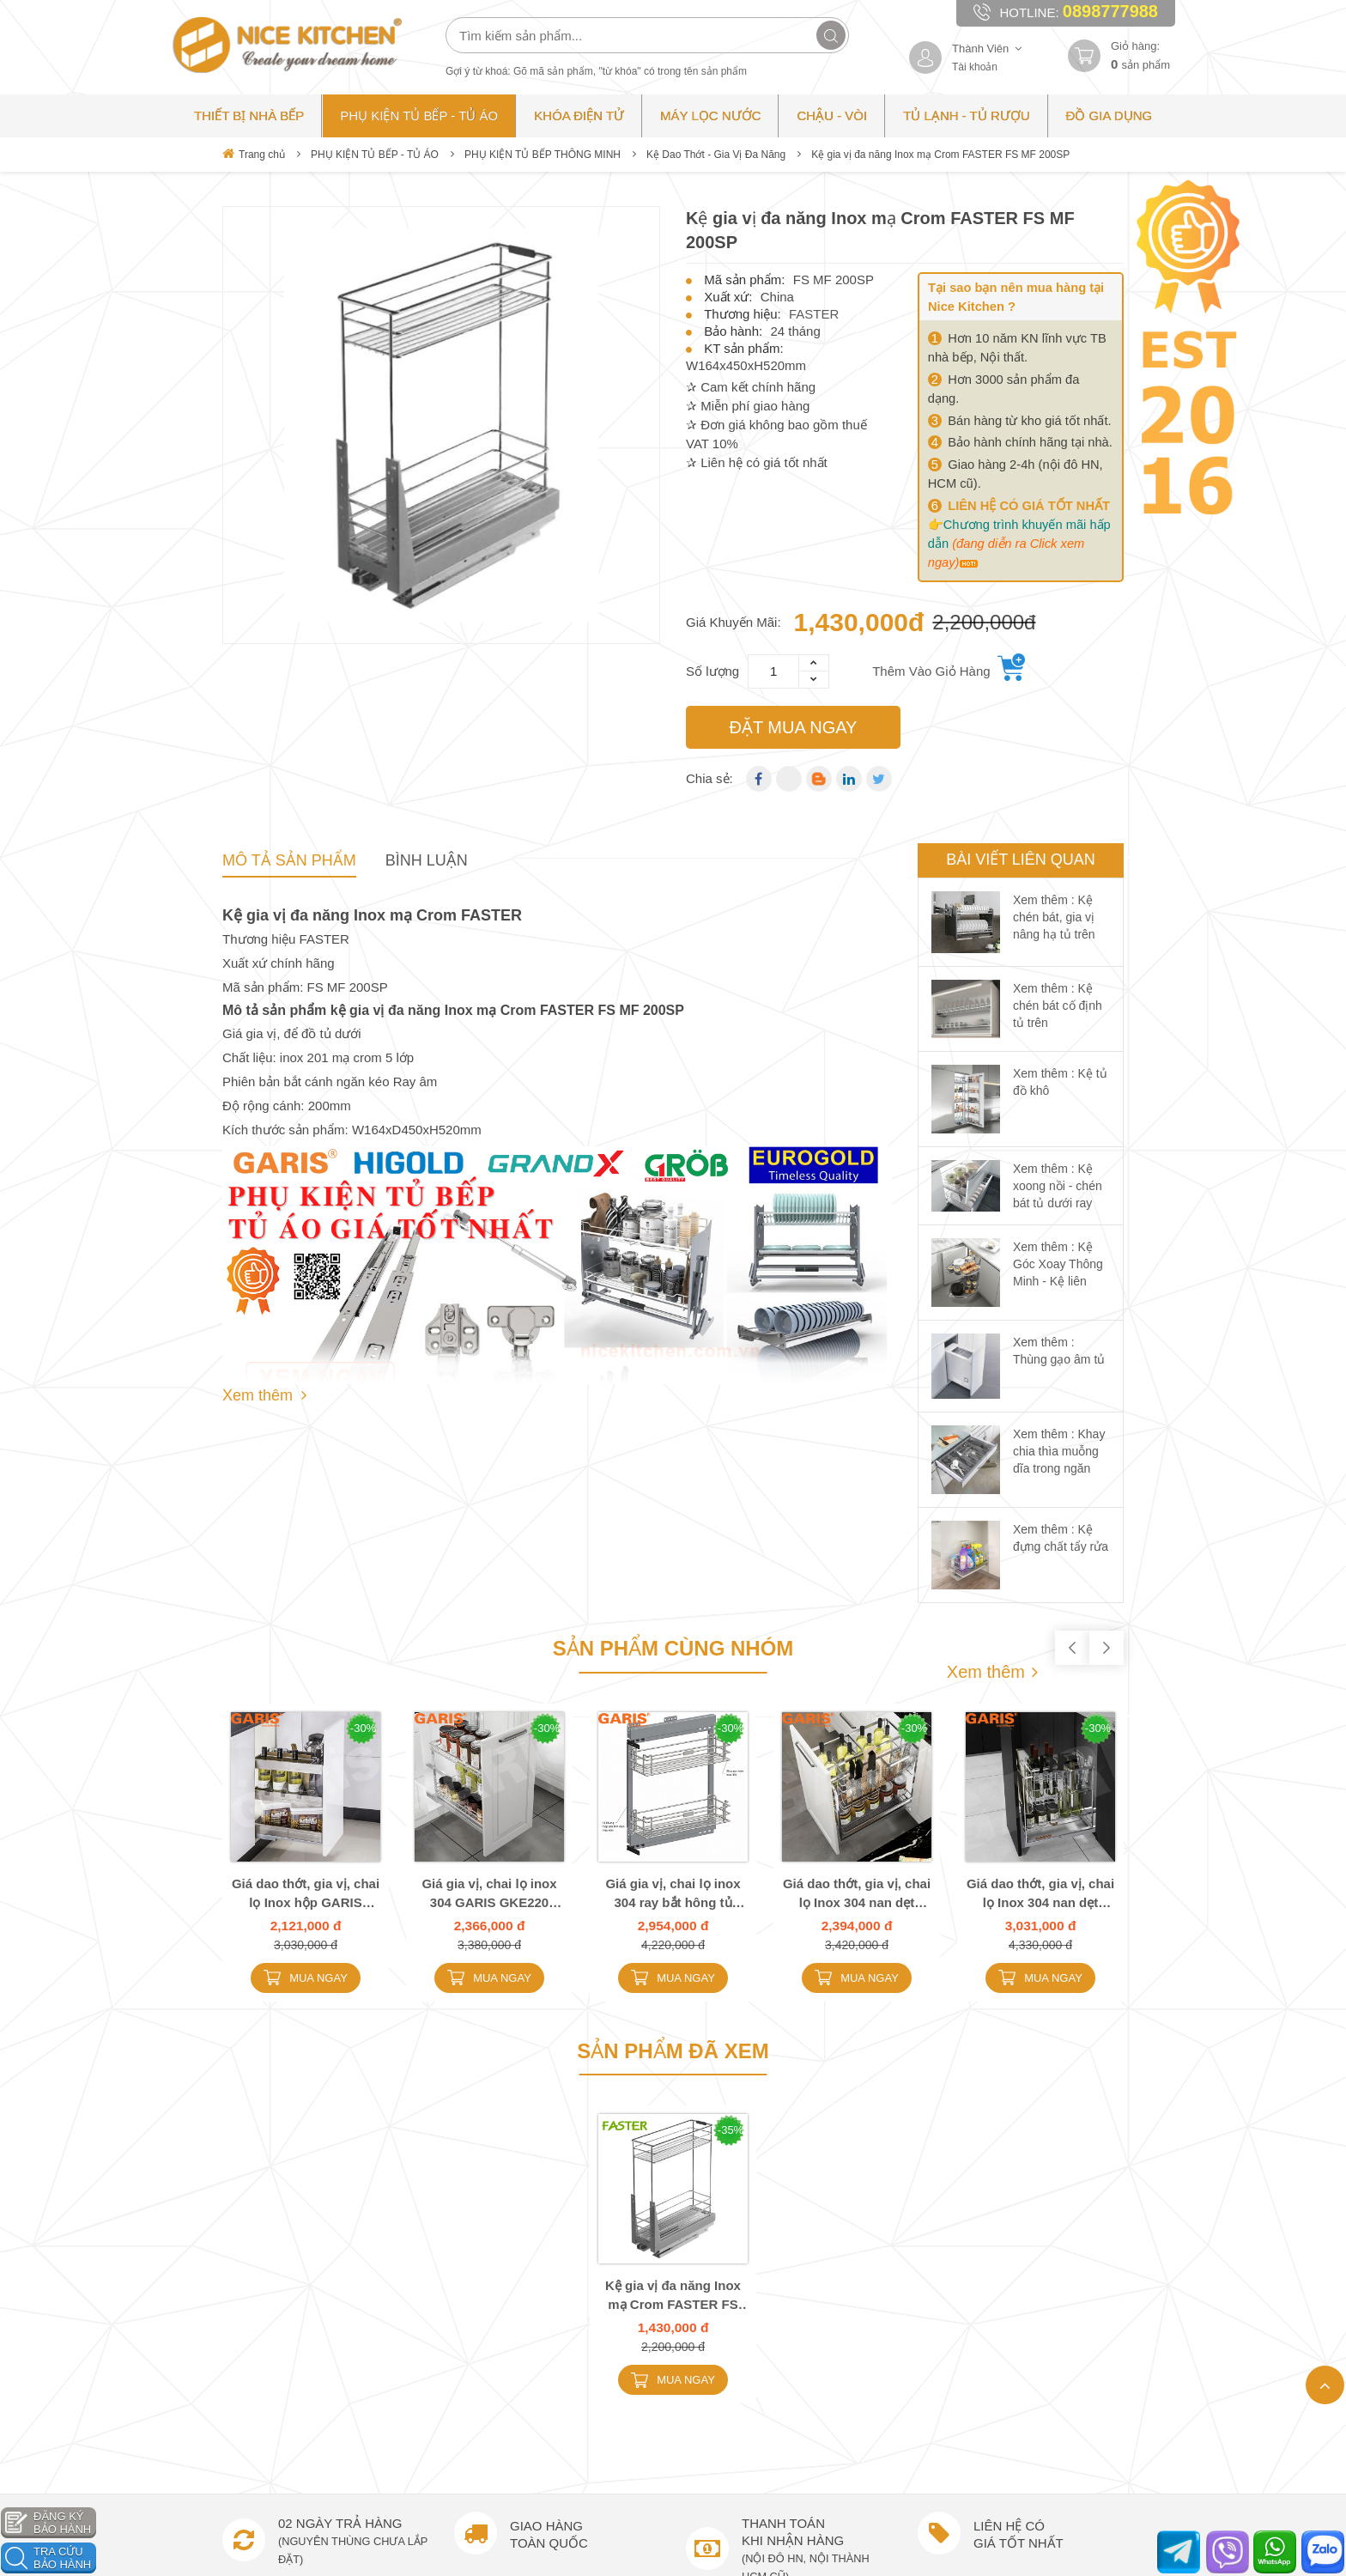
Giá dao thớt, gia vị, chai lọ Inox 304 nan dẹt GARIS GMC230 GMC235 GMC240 (1040, 1894)
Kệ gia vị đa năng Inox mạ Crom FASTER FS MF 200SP (673, 2296)
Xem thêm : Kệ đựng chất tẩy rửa (1060, 1537)
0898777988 (1110, 11)
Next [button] (1106, 1648)
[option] (441, 425)
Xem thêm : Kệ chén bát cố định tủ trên (1057, 1005)
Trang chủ (253, 153)
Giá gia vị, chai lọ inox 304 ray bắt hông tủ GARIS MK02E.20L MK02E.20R (672, 1894)
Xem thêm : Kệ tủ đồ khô (1060, 1081)
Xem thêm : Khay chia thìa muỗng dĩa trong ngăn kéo (1059, 1459)
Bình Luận (426, 860)
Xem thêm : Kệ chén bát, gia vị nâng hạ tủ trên (1054, 917)
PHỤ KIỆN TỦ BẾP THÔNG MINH (542, 155)
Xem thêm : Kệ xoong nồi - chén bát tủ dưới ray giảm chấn (1057, 1194)
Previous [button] (1072, 1648)
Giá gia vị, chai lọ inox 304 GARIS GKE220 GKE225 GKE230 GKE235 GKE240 (488, 1894)
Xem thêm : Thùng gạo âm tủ (1059, 1350)
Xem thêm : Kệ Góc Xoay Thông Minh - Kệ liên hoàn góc (1058, 1272)
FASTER (814, 314)
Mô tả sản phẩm (289, 860)
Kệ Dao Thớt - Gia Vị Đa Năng (715, 155)
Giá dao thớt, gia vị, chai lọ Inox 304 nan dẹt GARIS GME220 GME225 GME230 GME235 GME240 (857, 1894)
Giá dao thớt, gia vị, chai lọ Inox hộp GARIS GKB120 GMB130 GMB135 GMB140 (305, 1894)
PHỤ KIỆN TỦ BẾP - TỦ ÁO (375, 155)
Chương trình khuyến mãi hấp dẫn (1019, 543)
